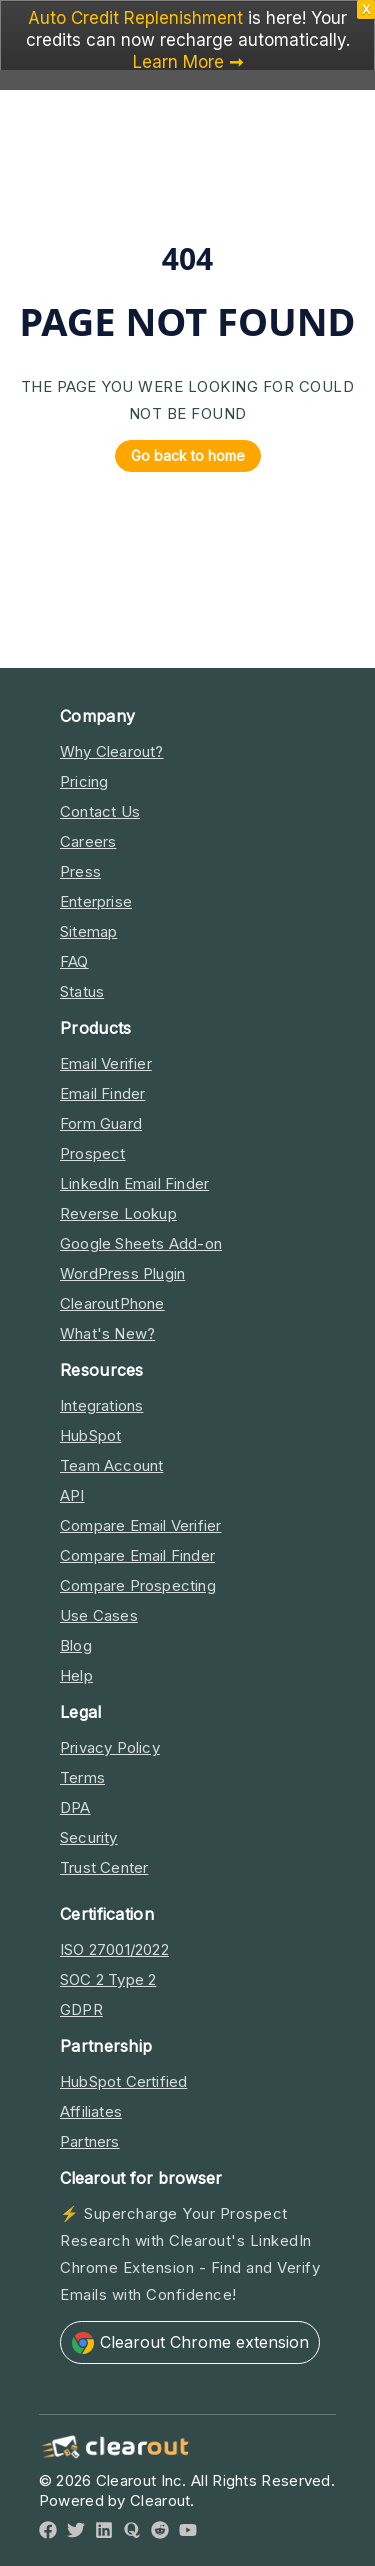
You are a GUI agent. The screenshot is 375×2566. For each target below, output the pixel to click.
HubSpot (90, 1435)
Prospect (93, 1153)
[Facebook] (48, 2533)
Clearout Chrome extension (190, 2343)
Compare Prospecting (138, 1585)
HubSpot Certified (123, 2081)
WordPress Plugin (122, 1273)
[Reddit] (160, 2533)
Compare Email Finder (137, 1555)
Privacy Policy (110, 1747)
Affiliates (91, 2111)
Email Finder (102, 1093)
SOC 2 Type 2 (108, 1979)
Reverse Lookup (118, 1213)
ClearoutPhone (112, 1303)
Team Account (111, 1465)
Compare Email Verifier (140, 1525)
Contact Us (100, 811)
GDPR (81, 2009)
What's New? (107, 1333)
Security (89, 1837)
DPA (75, 1807)
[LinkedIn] (104, 2533)
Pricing (84, 781)
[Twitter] (76, 2533)
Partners (90, 2141)
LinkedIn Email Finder (134, 1183)
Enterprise (96, 901)
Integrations (101, 1405)
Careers (88, 841)
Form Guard (101, 1123)
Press (80, 871)
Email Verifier (106, 1063)
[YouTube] (188, 2533)
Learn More (178, 62)
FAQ (74, 961)
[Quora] (132, 2533)
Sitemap (88, 931)
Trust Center (104, 1867)
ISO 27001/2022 (114, 1949)
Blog (76, 1645)
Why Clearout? (112, 751)
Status (82, 991)
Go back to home (180, 456)
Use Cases (99, 1615)
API (72, 1495)
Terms (82, 1777)
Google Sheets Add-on (141, 1243)
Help (76, 1675)
